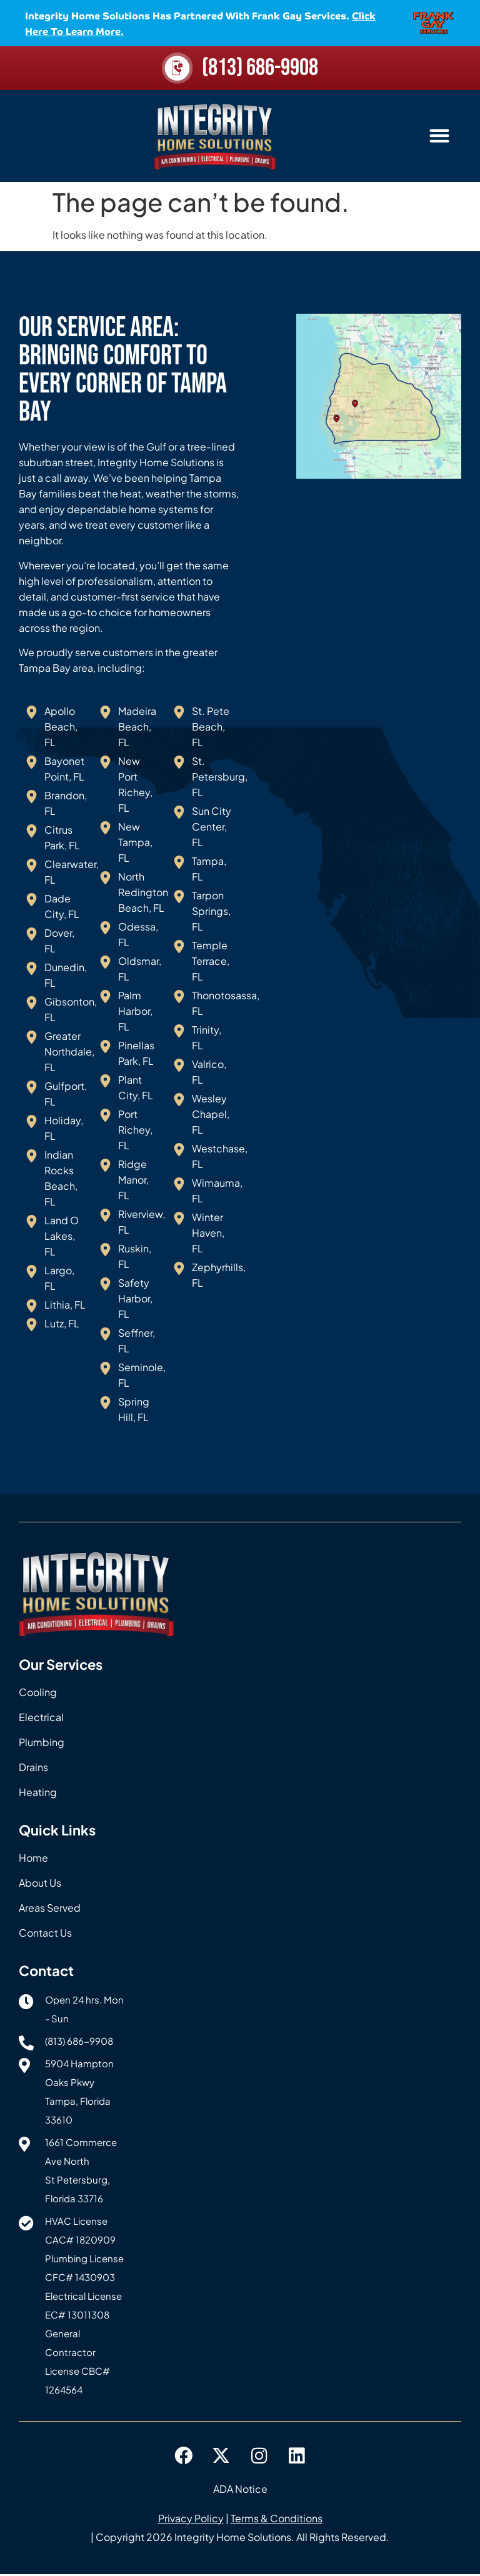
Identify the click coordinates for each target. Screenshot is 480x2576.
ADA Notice (240, 2490)
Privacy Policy (191, 2520)
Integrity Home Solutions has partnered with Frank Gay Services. (200, 22)
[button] (439, 138)
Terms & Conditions (276, 2520)
